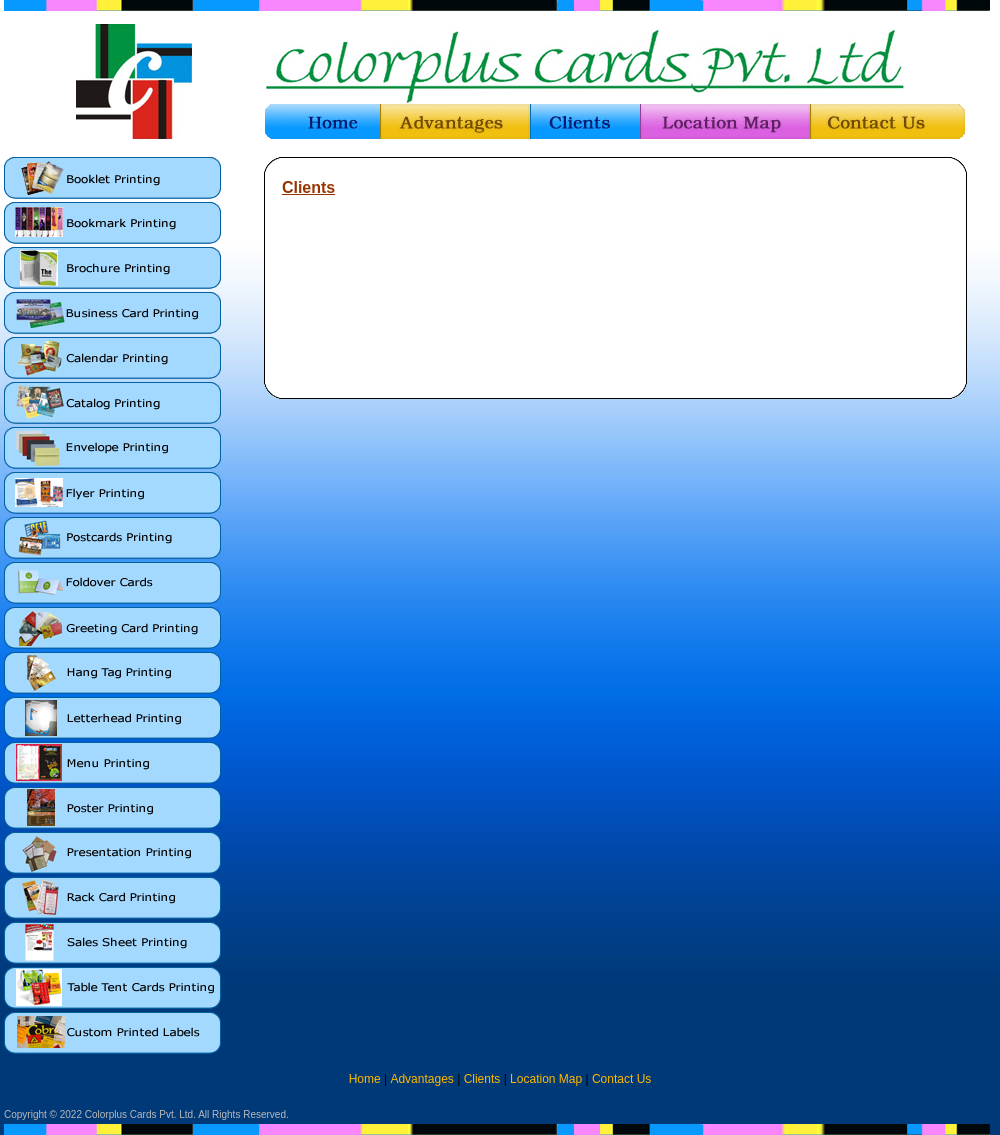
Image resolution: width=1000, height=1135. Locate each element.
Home (365, 1079)
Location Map (546, 1079)
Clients (482, 1079)
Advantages (421, 1079)
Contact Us (621, 1079)
